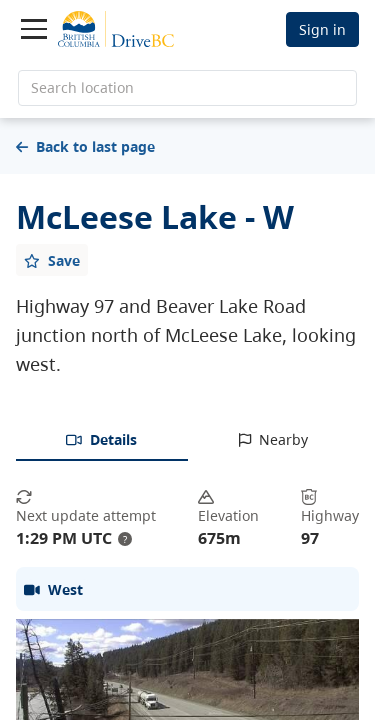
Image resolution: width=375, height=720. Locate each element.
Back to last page (85, 146)
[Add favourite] (52, 260)
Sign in (322, 29)
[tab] (102, 441)
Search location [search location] (82, 87)
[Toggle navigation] (34, 29)
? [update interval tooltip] (125, 539)
